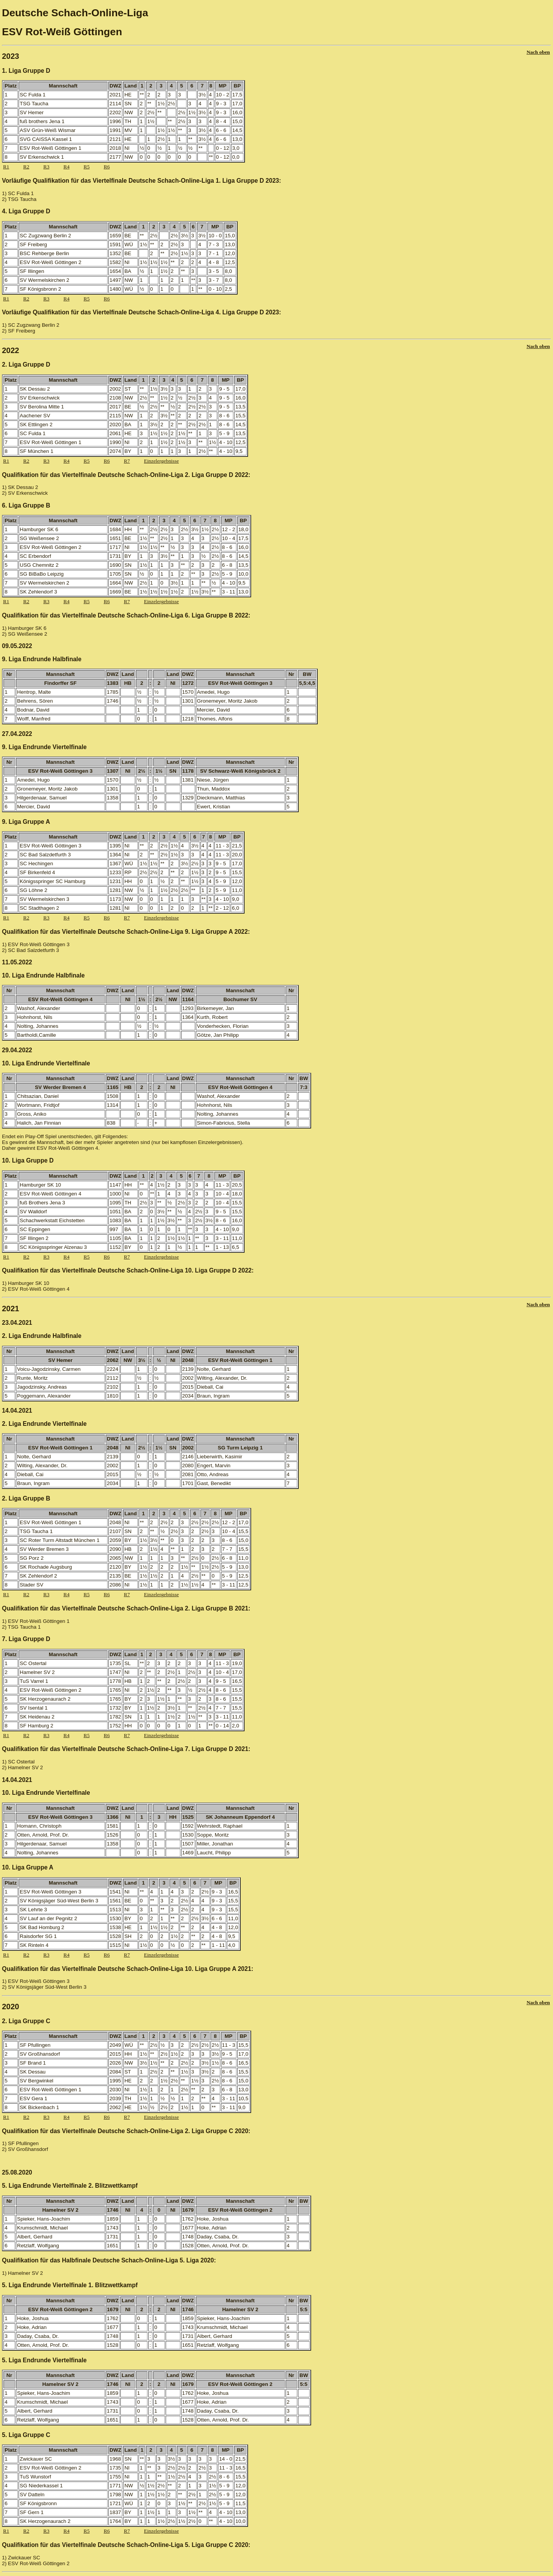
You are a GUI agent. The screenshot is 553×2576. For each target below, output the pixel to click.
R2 (26, 167)
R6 (107, 167)
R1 (6, 167)
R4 (66, 167)
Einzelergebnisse (161, 461)
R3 (46, 167)
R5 (87, 167)
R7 (127, 461)
